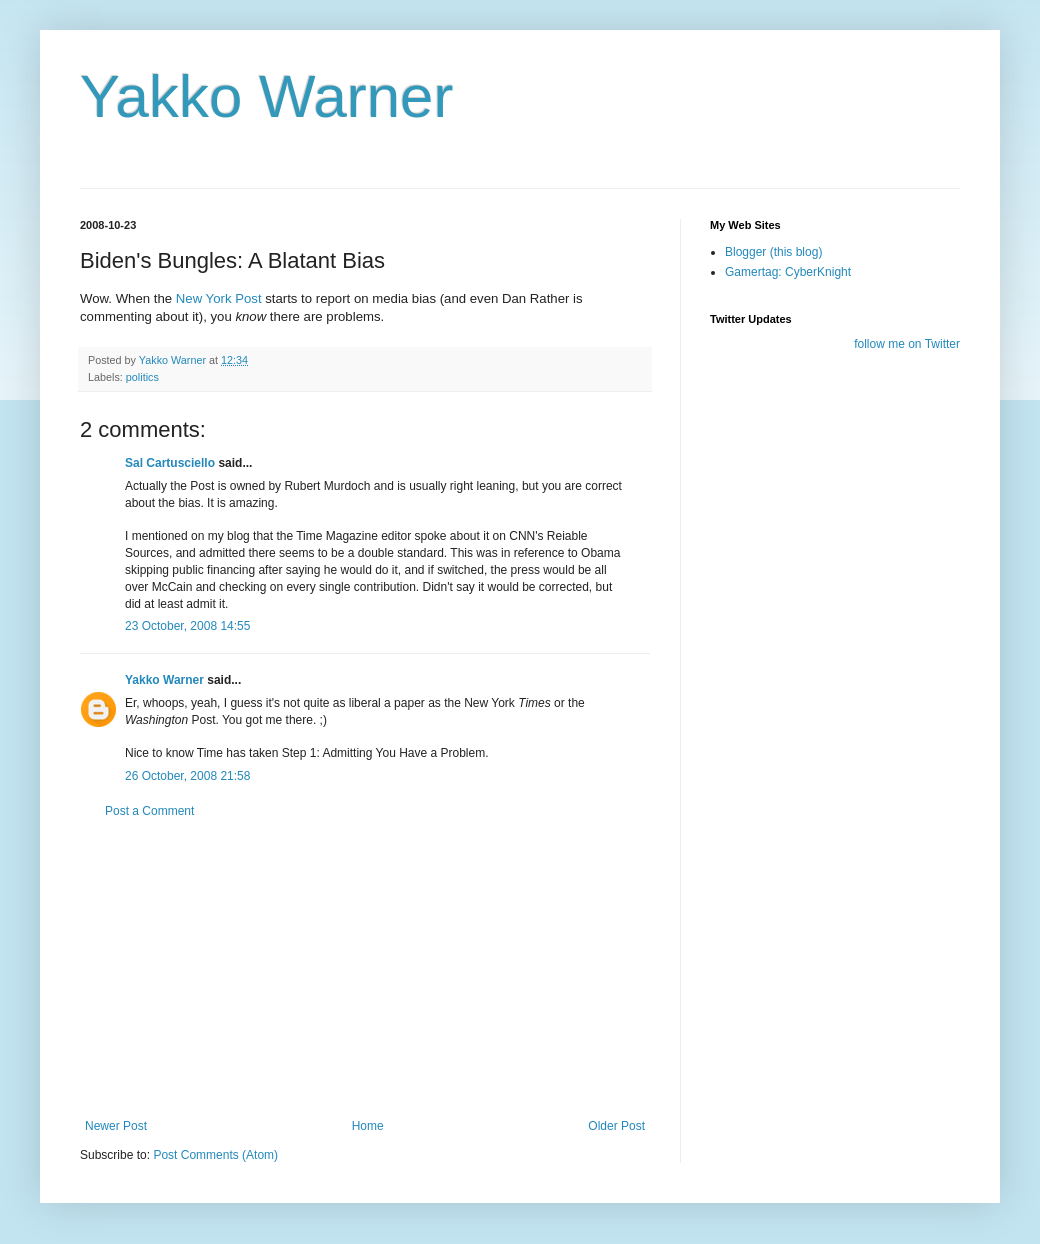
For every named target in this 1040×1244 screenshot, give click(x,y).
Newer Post (116, 1126)
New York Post (219, 298)
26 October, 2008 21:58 (187, 776)
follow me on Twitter (907, 344)
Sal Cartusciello (170, 463)
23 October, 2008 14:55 (187, 626)
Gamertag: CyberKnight (788, 272)
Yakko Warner (266, 96)
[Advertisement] (365, 969)
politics (142, 377)
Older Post (616, 1126)
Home (368, 1126)
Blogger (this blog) (773, 252)
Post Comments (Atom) (215, 1155)
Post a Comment (149, 811)
